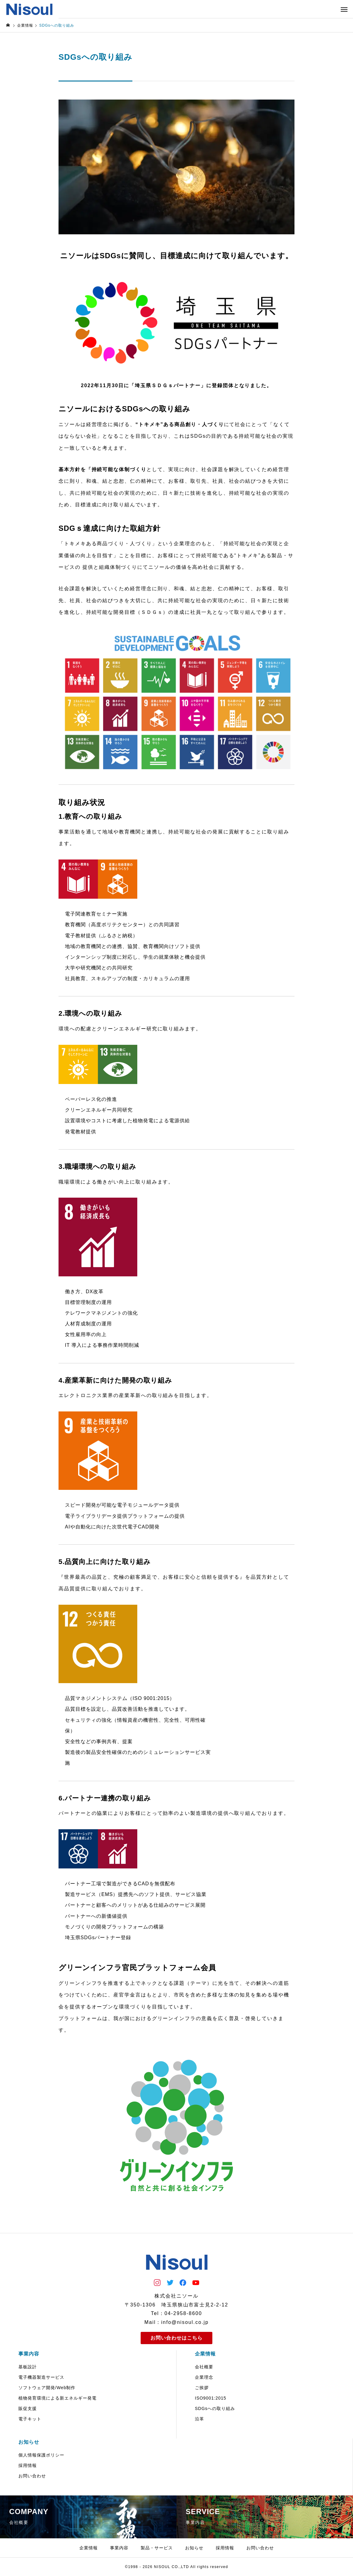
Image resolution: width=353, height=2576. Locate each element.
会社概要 (204, 2366)
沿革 (199, 2418)
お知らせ (28, 2442)
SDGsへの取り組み (215, 2408)
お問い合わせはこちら (176, 2337)
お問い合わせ (32, 2475)
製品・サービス (157, 2547)
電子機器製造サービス (41, 2377)
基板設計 (27, 2366)
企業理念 (204, 2377)
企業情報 (205, 2353)
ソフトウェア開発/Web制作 (46, 2387)
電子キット (29, 2418)
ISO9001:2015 (210, 2398)
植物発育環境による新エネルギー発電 (57, 2398)
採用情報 (27, 2465)
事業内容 (28, 2353)
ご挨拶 (202, 2387)
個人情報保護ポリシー (41, 2455)
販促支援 (27, 2408)
